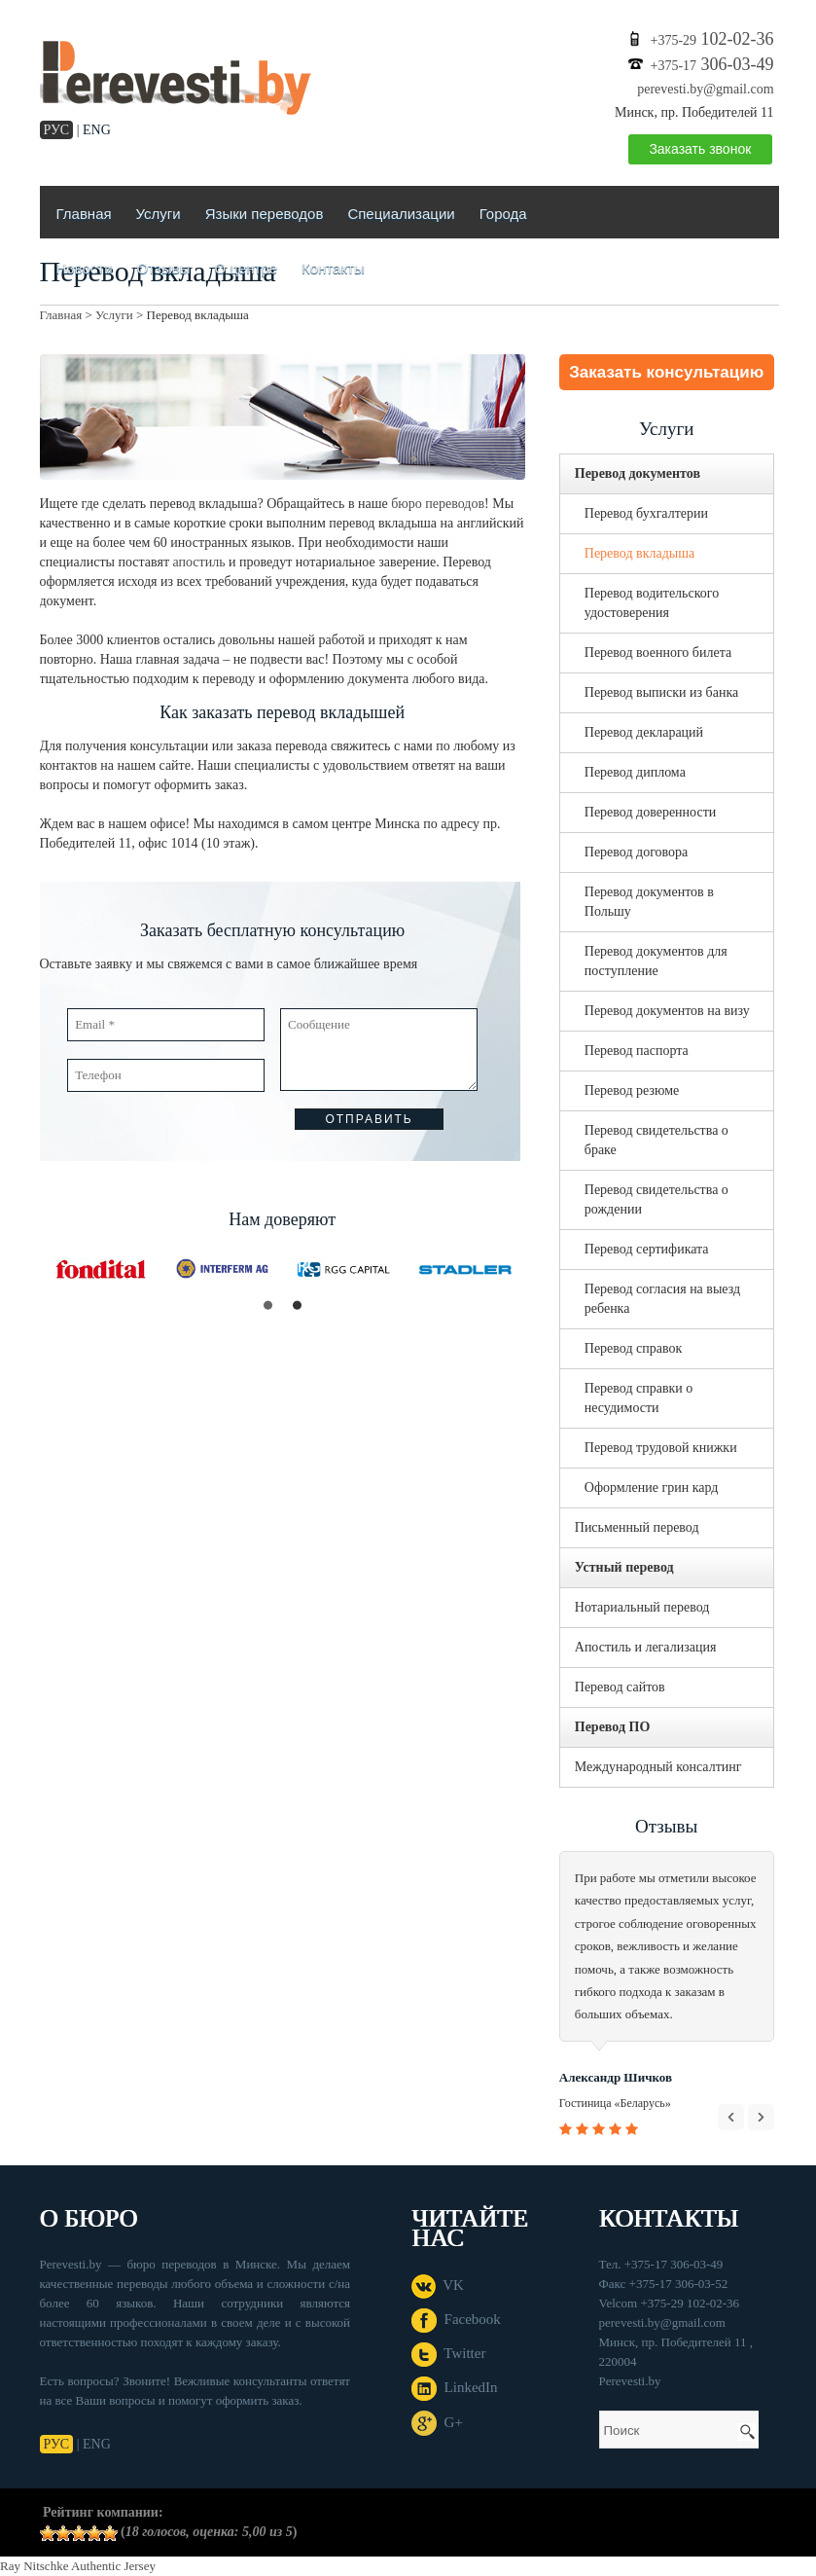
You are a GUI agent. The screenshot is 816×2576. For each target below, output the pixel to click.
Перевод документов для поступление (656, 961)
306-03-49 (712, 64)
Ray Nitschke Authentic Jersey (78, 2565)
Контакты (333, 268)
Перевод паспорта (637, 1050)
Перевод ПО (613, 1727)
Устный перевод (624, 1567)
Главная (84, 213)
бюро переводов (437, 503)
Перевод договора (637, 852)
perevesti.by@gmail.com (705, 89)
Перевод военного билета (658, 652)
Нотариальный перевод (642, 1607)
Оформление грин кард (652, 1487)
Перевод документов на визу (667, 1010)
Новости (84, 268)
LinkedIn (454, 2387)
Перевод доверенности (651, 812)
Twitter (448, 2353)
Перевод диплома (635, 772)
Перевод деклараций (644, 732)
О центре (246, 268)
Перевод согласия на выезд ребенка (662, 1299)
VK (437, 2285)
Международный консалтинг (658, 1767)
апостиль (199, 562)
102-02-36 (712, 39)
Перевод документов (637, 473)
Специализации (400, 213)
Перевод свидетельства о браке (656, 1140)
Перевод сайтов (620, 1687)
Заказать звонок (700, 149)
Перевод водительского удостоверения (652, 603)
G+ (437, 2422)
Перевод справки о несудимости (639, 1398)
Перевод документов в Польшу (649, 902)
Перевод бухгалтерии (646, 513)
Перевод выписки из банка (661, 692)
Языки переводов (264, 213)
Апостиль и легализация (646, 1647)
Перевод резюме (632, 1090)
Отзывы (164, 268)
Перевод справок (634, 1348)
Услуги (158, 213)
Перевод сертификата (647, 1249)
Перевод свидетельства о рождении (656, 1199)
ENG (97, 130)
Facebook (456, 2319)
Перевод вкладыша (639, 553)
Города (503, 213)
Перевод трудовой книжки (661, 1447)
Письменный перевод (637, 1527)
